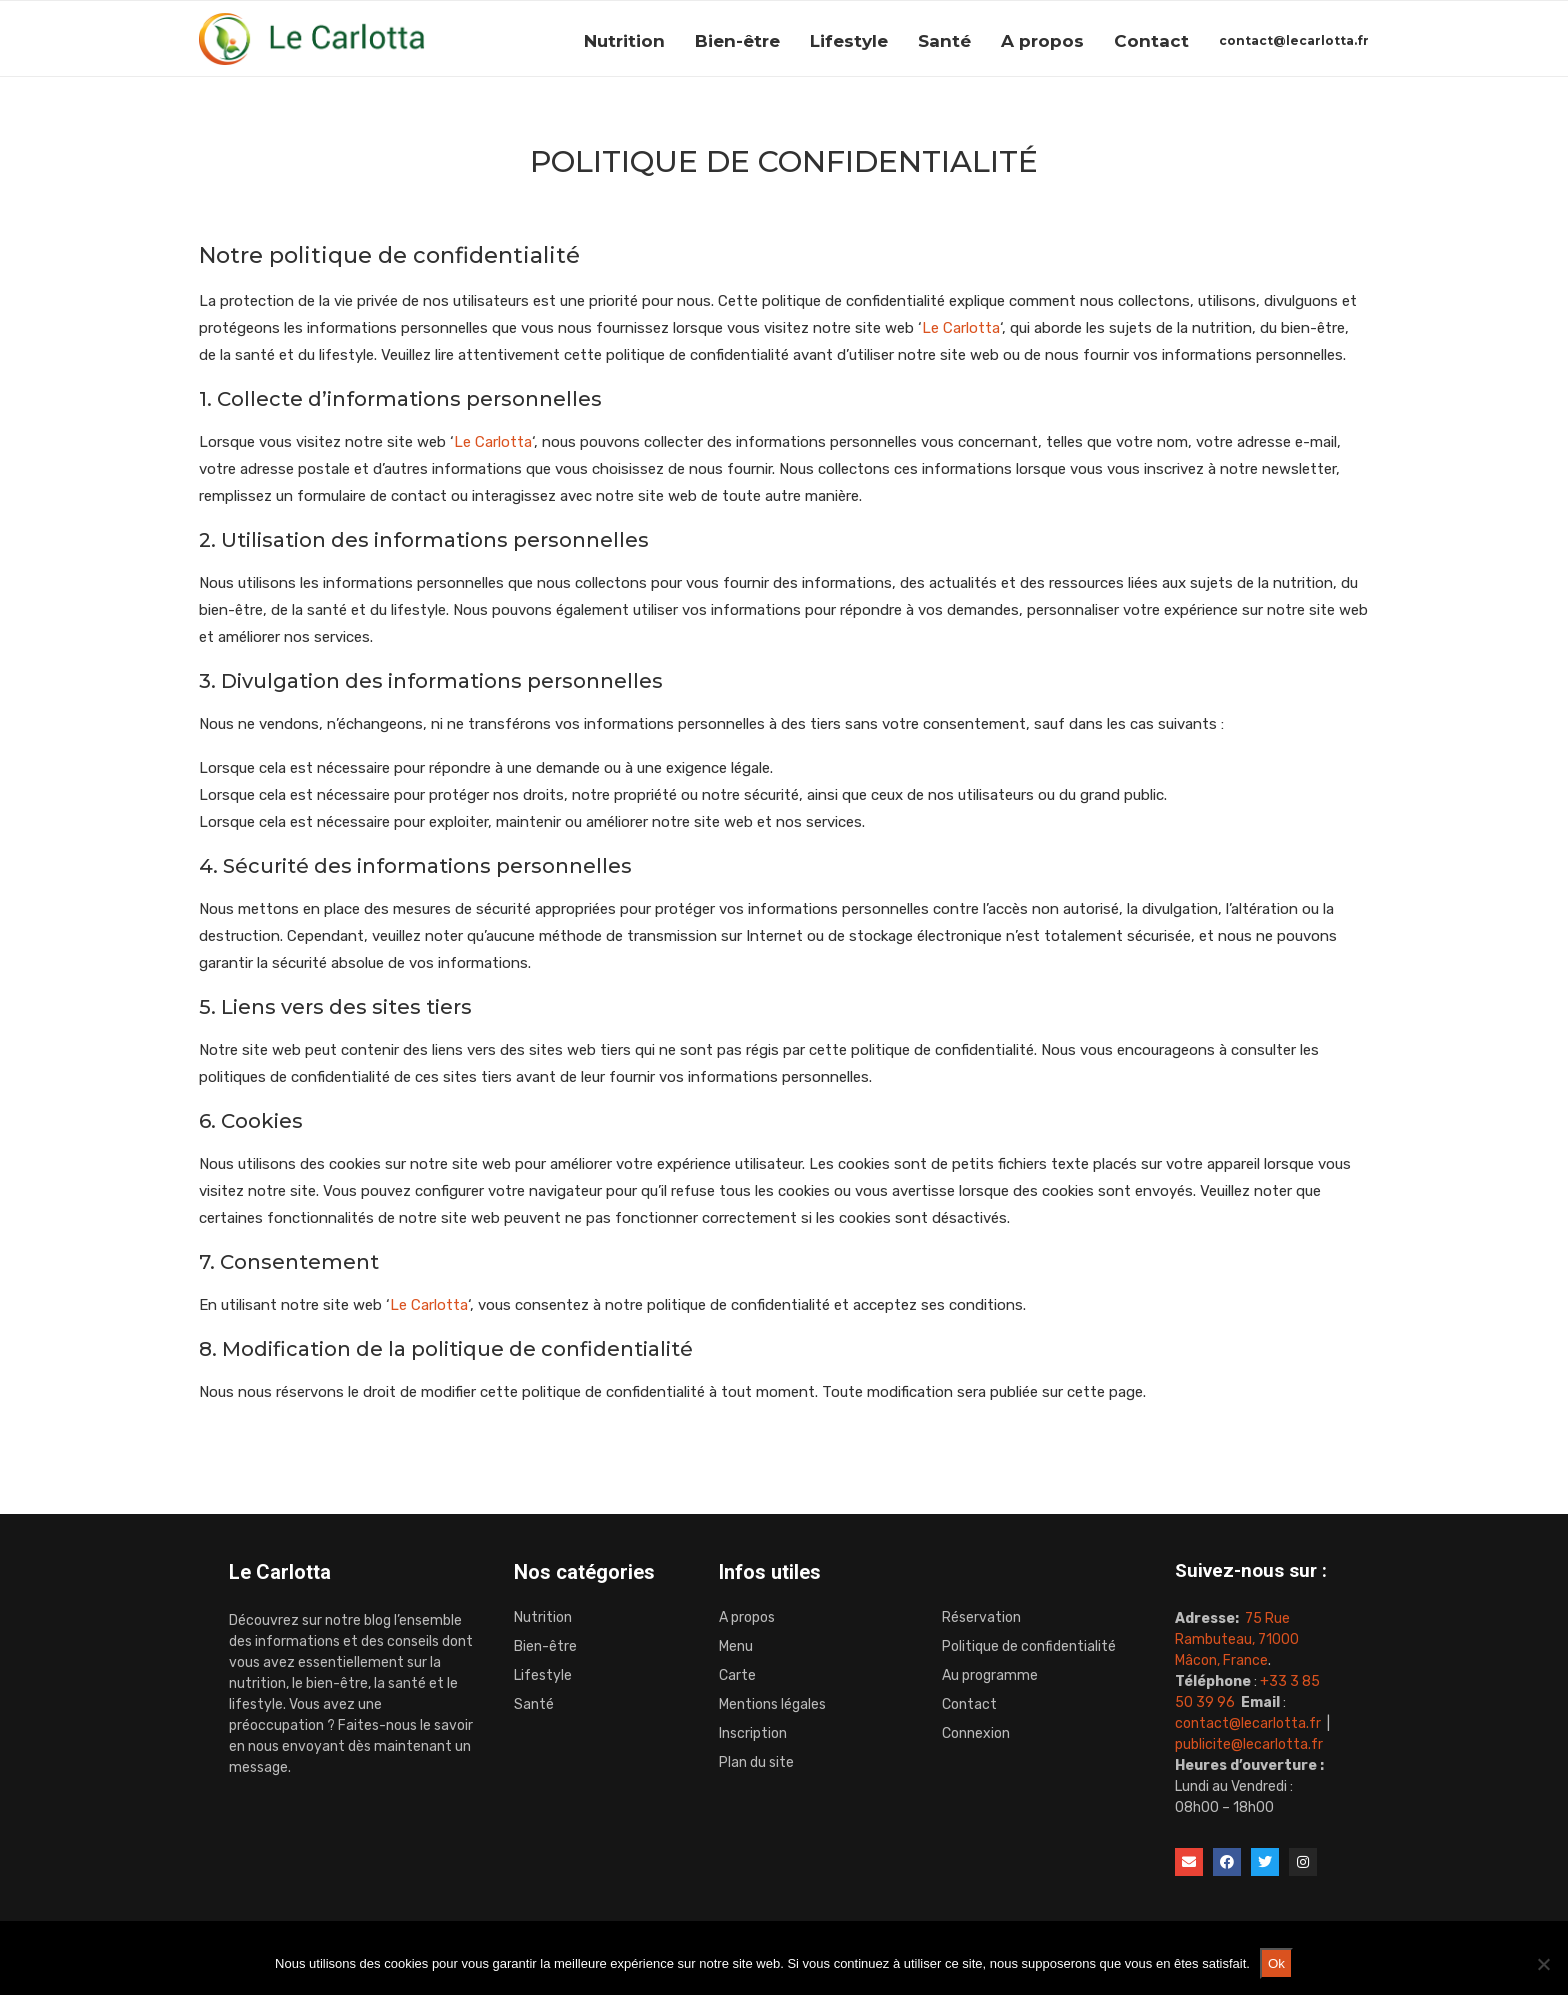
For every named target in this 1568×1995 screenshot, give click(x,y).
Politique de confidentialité (1029, 1647)
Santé (944, 41)
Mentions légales (772, 1705)
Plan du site (756, 1763)
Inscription (753, 1734)
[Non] (1543, 1964)
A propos (1042, 41)
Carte (737, 1676)
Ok (1276, 1963)
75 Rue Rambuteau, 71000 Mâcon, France (1237, 1639)
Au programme (990, 1676)
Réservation (981, 1618)
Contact (1151, 41)
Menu (736, 1647)
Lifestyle (849, 41)
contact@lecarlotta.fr (1294, 40)
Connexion (976, 1734)
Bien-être (737, 41)
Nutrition (624, 41)
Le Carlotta (961, 328)
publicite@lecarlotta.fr (1249, 1744)
